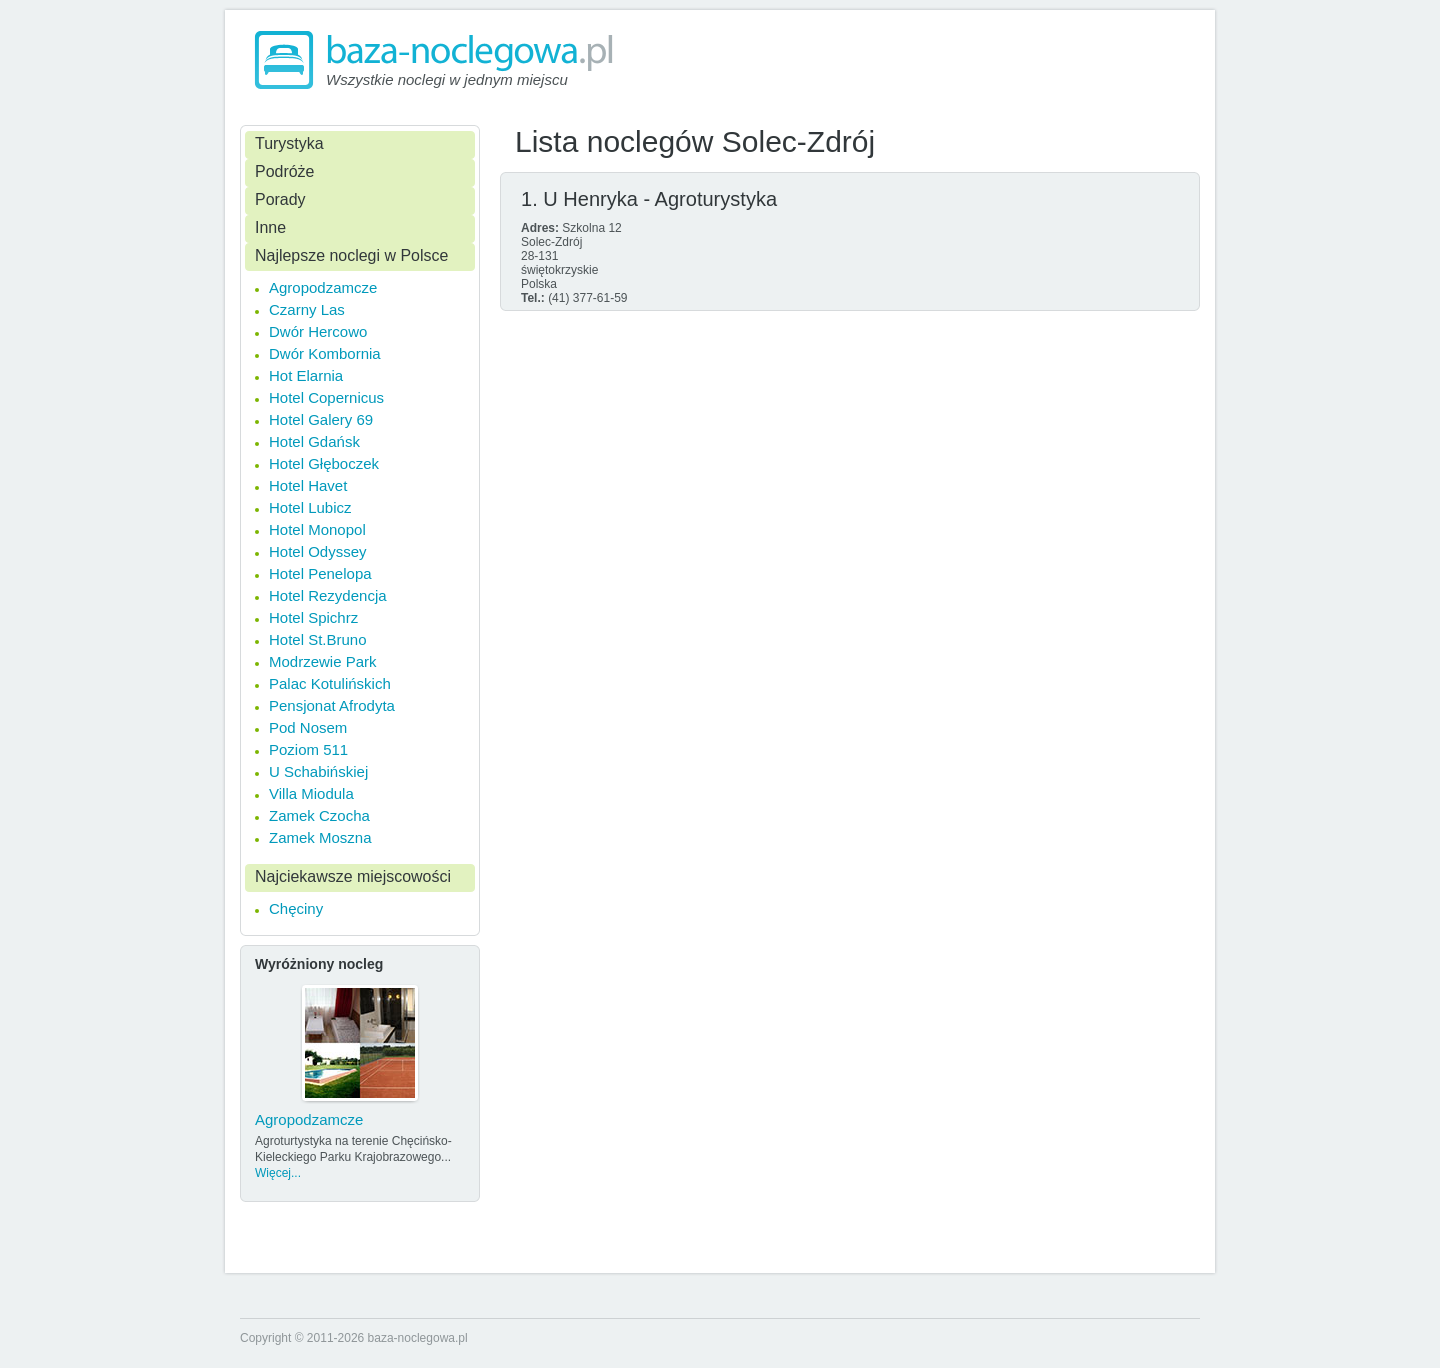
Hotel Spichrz (313, 617)
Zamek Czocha (319, 815)
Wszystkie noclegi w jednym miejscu (447, 79)
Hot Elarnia (306, 375)
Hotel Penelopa (320, 573)
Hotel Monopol (317, 529)
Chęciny (296, 908)
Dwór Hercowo (318, 331)
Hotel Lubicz (310, 507)
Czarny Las (307, 309)
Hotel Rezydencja (328, 595)
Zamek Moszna (320, 837)
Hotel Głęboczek (324, 463)
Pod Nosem (308, 727)
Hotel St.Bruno (318, 639)
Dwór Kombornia (325, 353)
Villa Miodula (311, 793)
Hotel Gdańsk (314, 441)
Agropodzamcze (323, 287)
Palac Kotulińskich (330, 683)
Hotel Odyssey (318, 551)
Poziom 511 (308, 749)
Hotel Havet (308, 485)
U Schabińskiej (318, 771)
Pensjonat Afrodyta (332, 705)
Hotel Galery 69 (321, 419)
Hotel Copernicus (326, 397)
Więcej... (278, 1173)
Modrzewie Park (323, 661)
